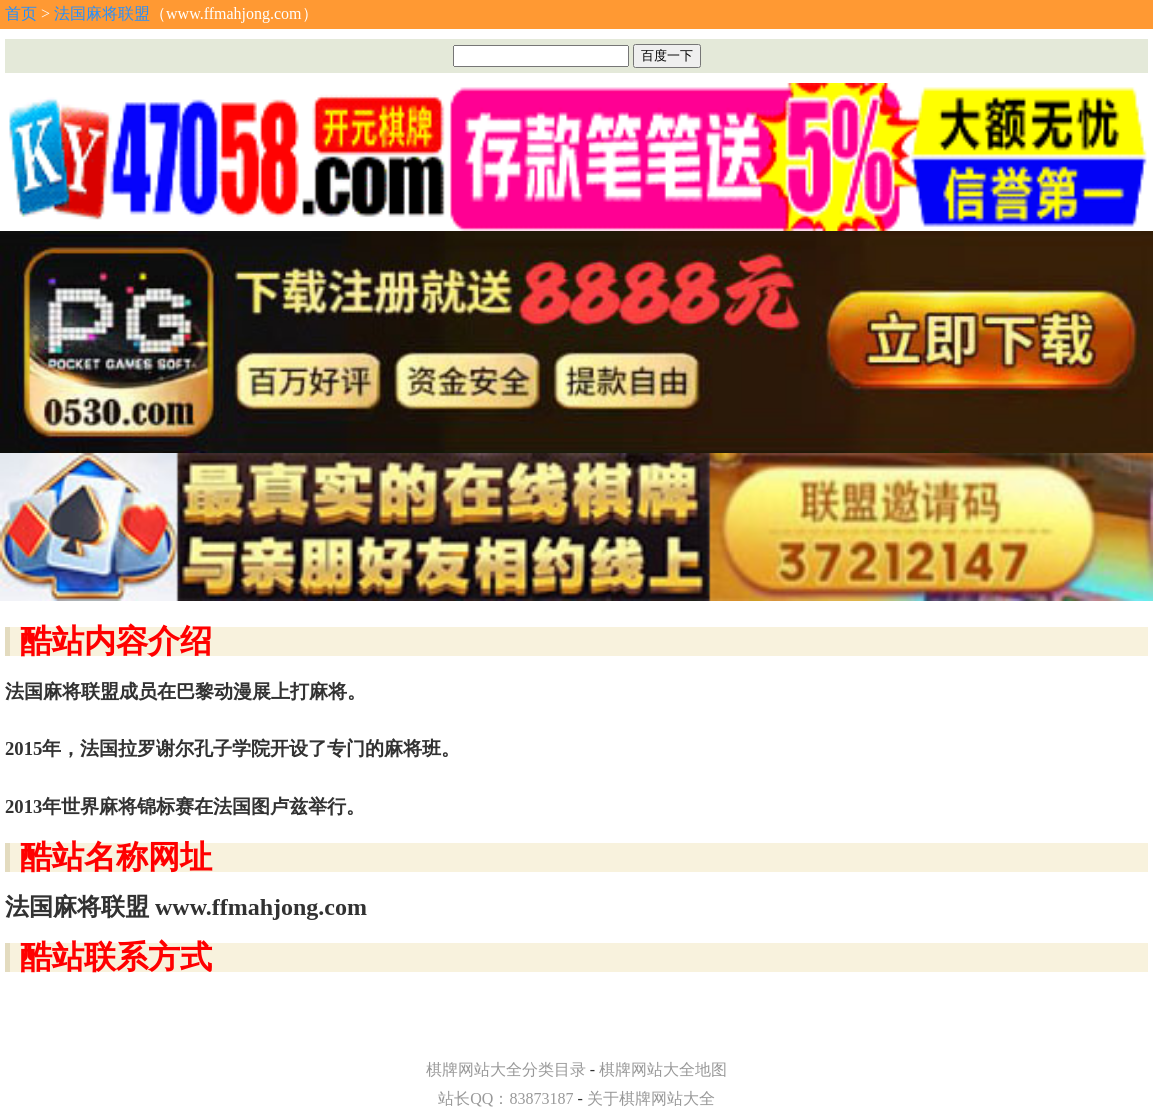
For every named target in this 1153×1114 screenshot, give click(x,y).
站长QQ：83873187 (505, 1098)
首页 (21, 13)
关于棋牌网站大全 (651, 1098)
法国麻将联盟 (102, 13)
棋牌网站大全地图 (663, 1069)
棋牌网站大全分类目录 (506, 1069)
